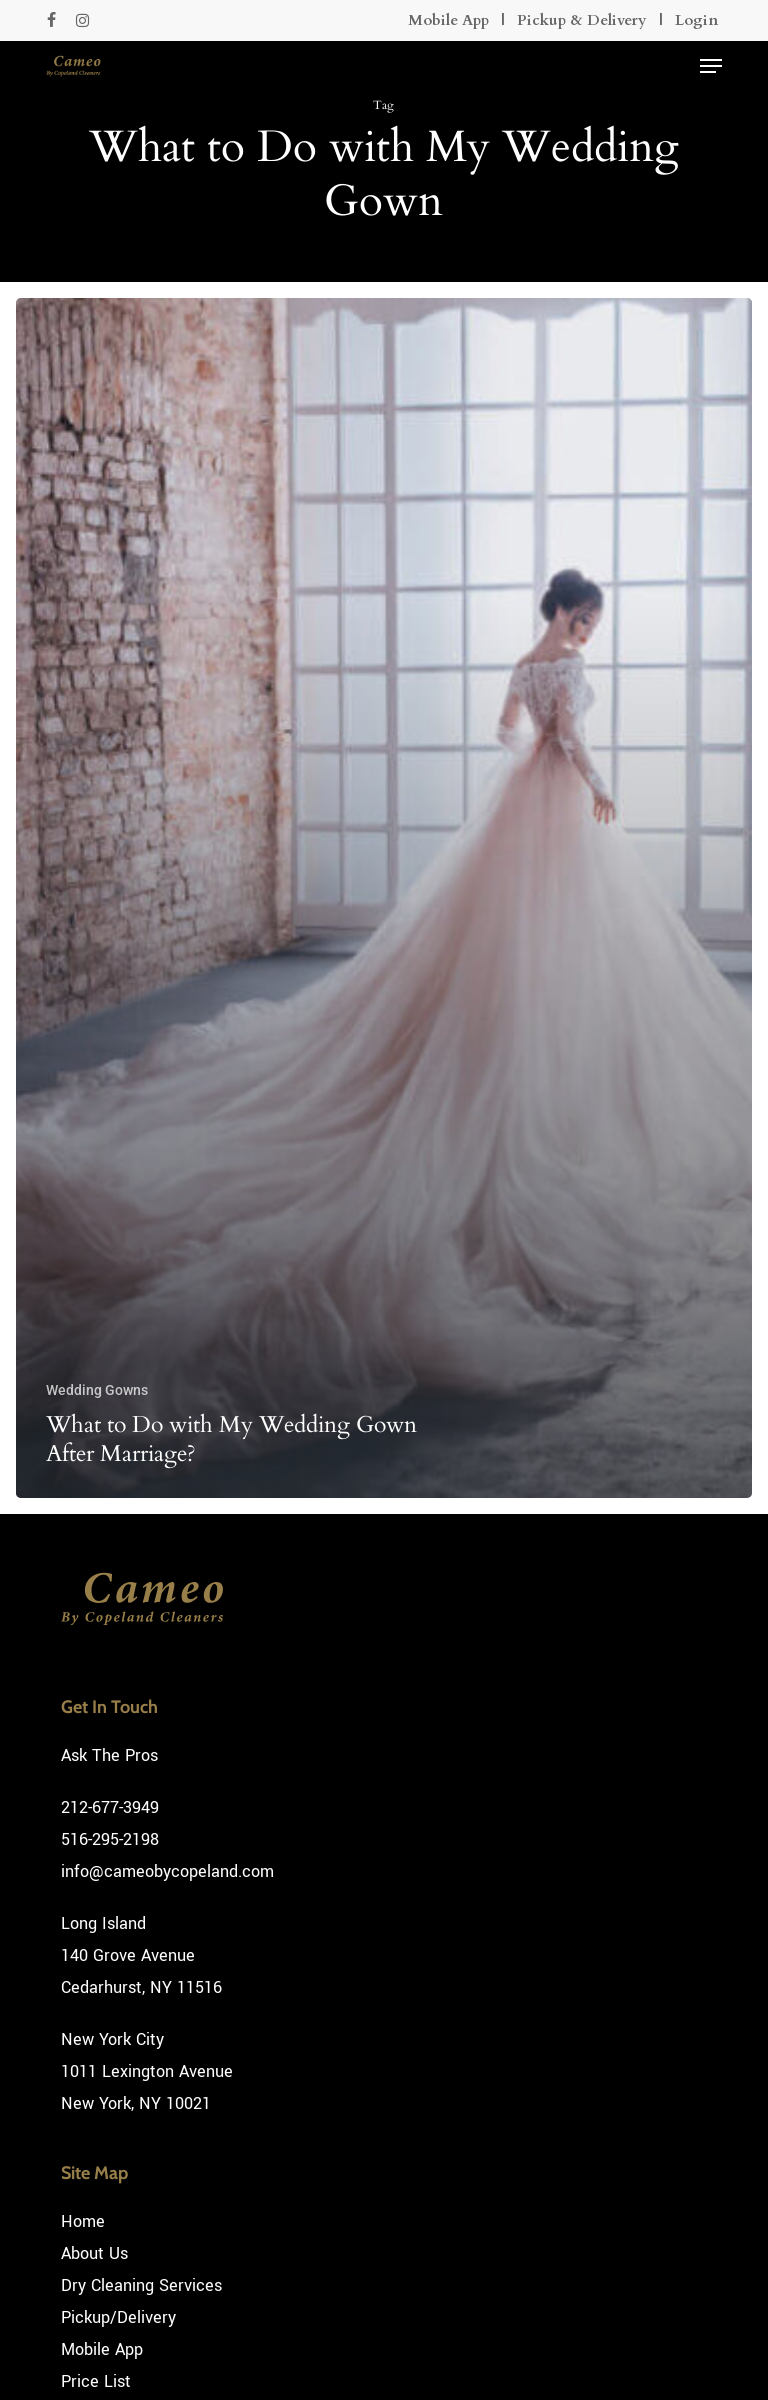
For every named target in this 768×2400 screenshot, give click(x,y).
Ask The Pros (109, 1755)
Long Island (103, 1923)
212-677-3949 (110, 1807)
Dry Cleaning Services (141, 2285)
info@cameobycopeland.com (167, 1871)
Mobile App (448, 20)
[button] (711, 66)
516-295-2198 (110, 1839)
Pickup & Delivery (582, 20)
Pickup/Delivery (118, 2317)
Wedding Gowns (97, 1390)
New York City (112, 2039)
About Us (94, 2253)
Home (83, 2221)
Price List (96, 2381)
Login (696, 20)
